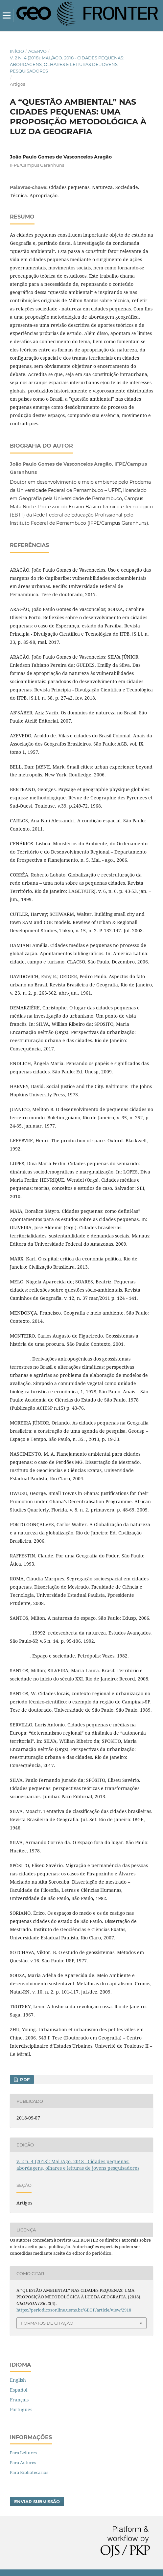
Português (21, 2409)
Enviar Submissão (37, 2501)
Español (18, 2390)
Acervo (37, 51)
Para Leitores (23, 2453)
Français (19, 2400)
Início (17, 51)
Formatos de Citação (47, 2323)
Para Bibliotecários (29, 2472)
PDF (24, 2079)
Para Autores (23, 2462)
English (18, 2380)
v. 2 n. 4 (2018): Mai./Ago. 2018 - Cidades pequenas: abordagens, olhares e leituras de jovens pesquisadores (67, 64)
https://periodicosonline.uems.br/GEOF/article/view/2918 (73, 2310)
